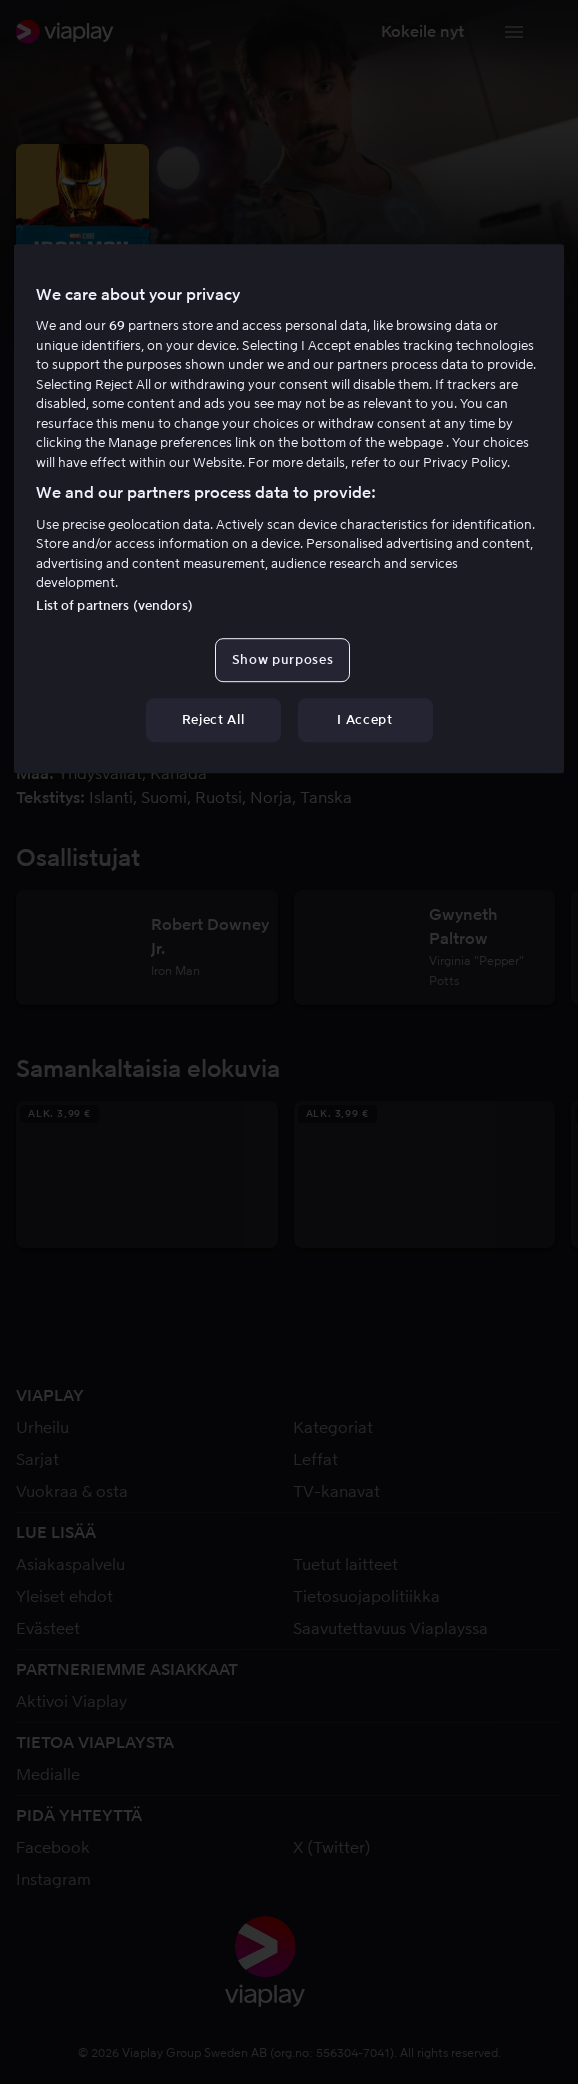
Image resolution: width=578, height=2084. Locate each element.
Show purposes (282, 659)
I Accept (364, 719)
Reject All (213, 719)
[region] (288, 508)
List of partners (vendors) (114, 605)
